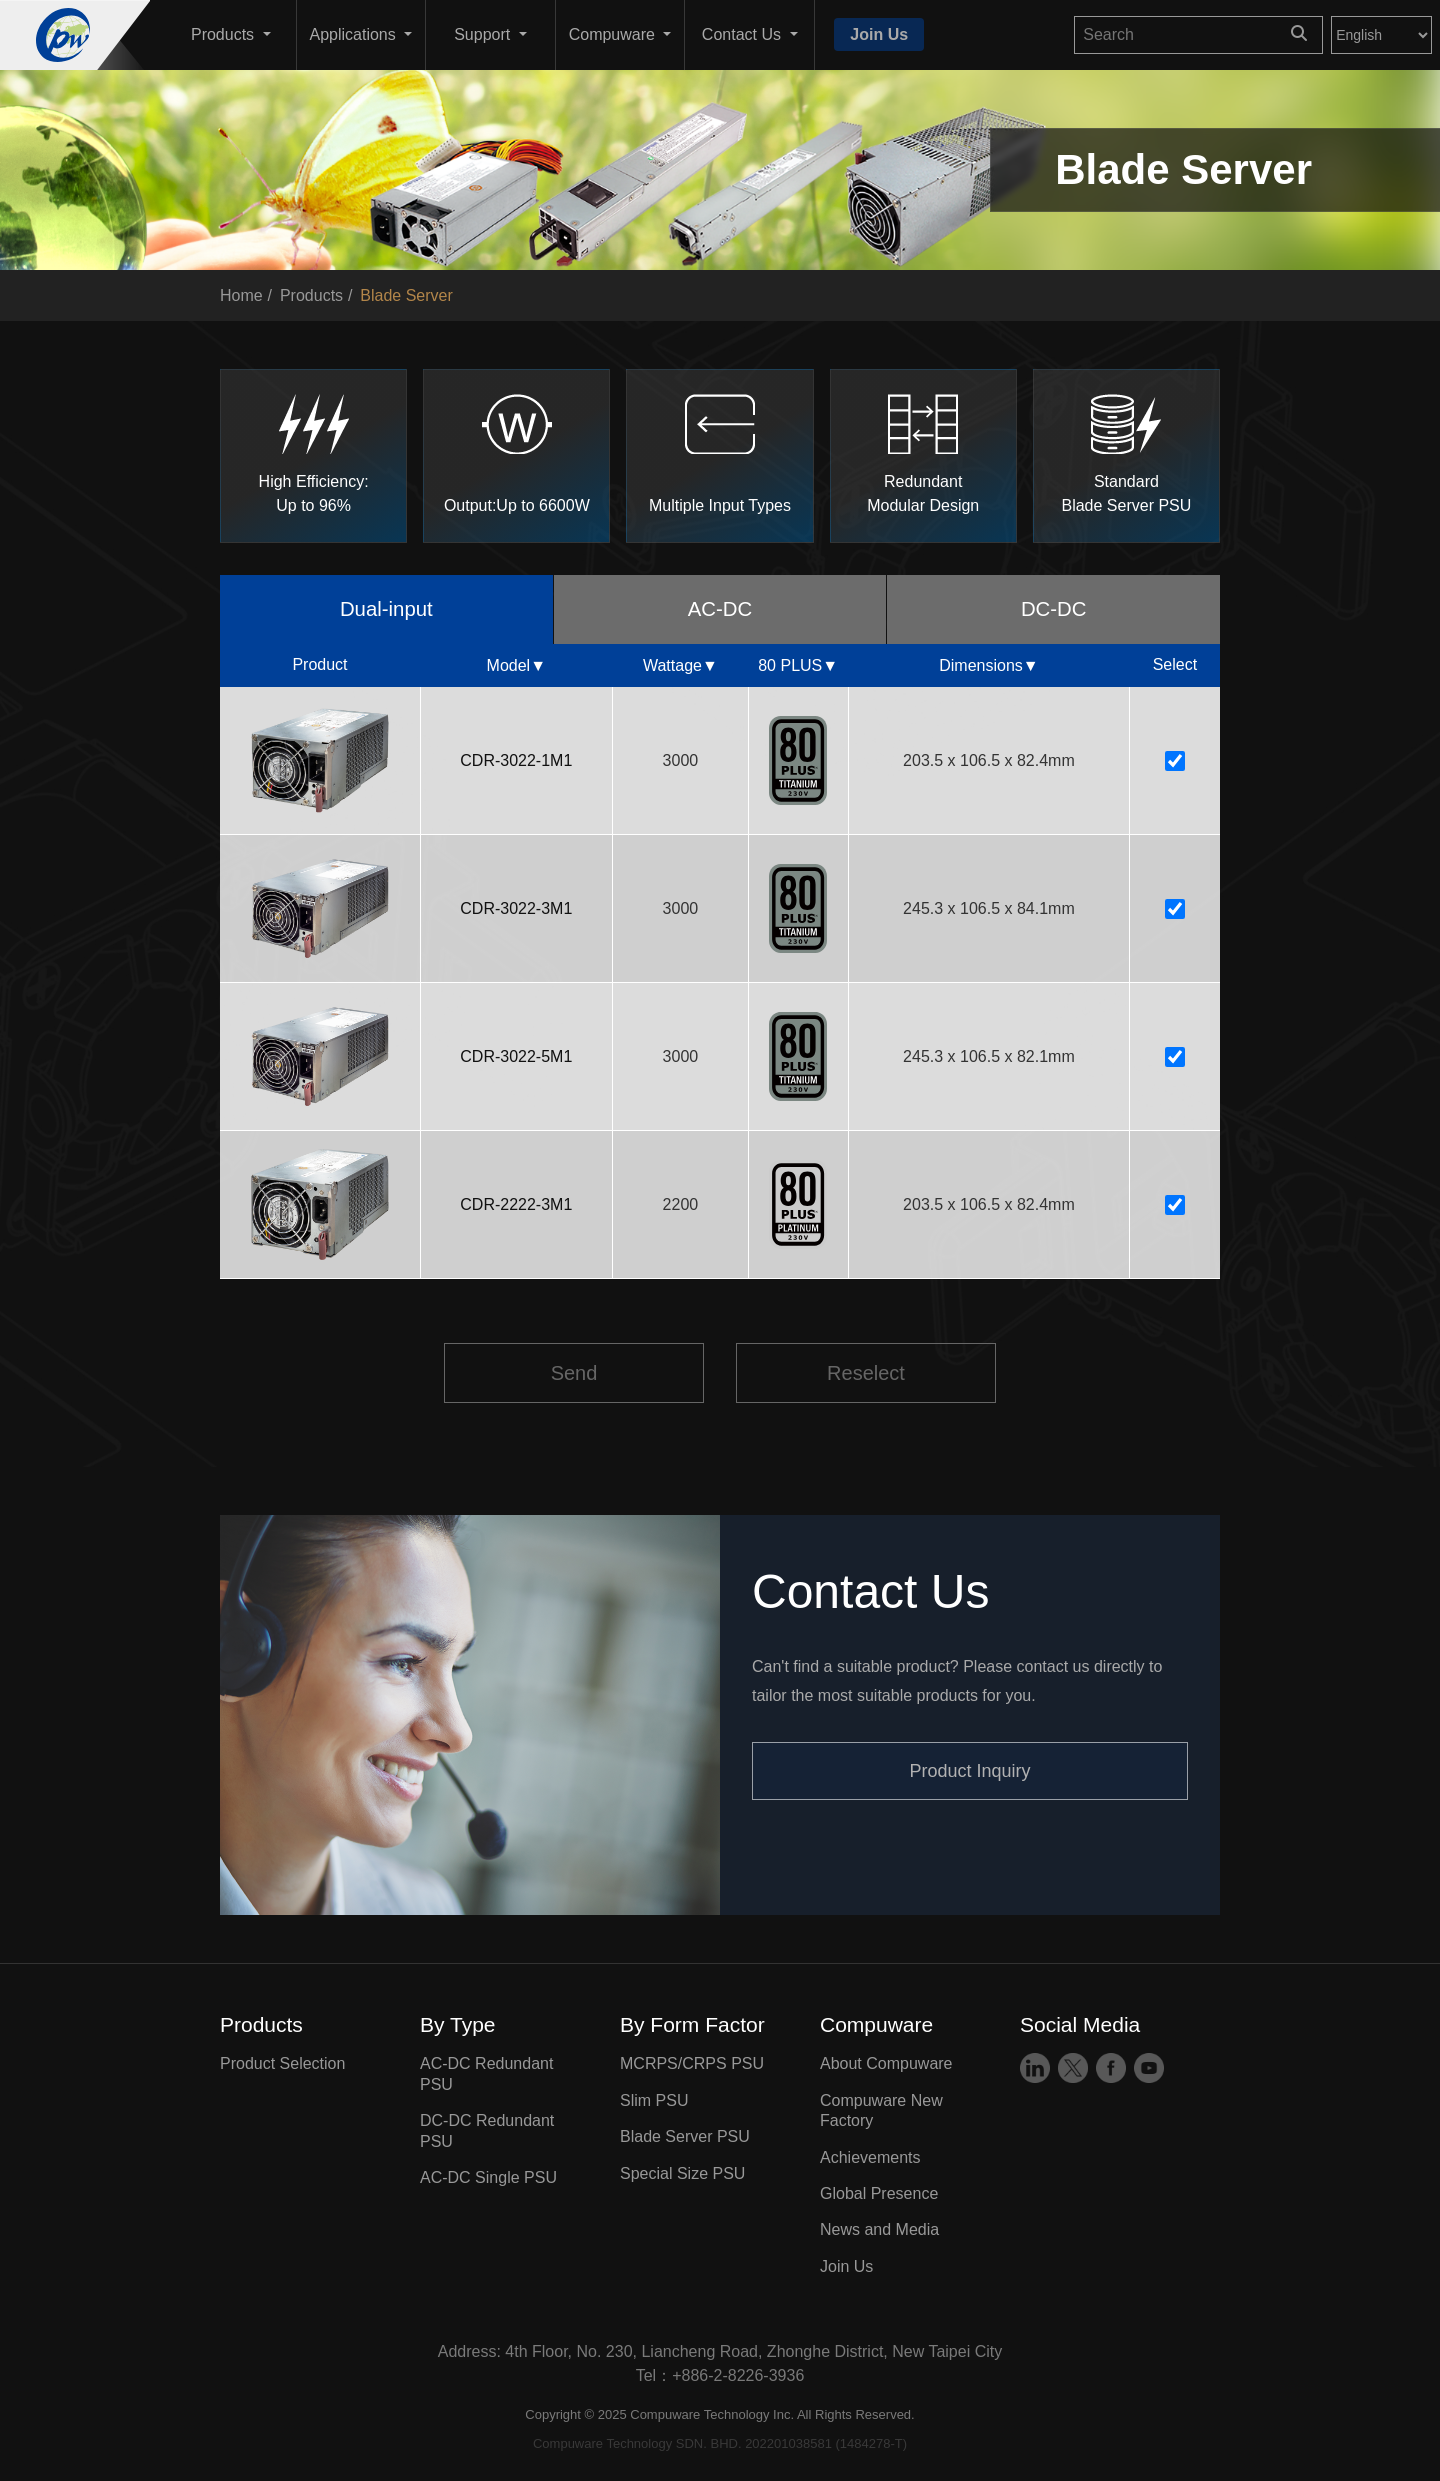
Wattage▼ (680, 668)
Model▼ (516, 668)
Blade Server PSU (685, 2139)
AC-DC (720, 610)
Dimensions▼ (988, 668)
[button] (231, 35)
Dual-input (386, 610)
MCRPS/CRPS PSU (692, 2066)
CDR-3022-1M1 (516, 763)
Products (311, 295)
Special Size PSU (682, 2175)
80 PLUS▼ (798, 668)
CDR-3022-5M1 (516, 1059)
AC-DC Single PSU (488, 2180)
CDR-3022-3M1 (516, 911)
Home (241, 295)
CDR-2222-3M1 (516, 1207)
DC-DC (1054, 610)
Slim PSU (654, 2103)
